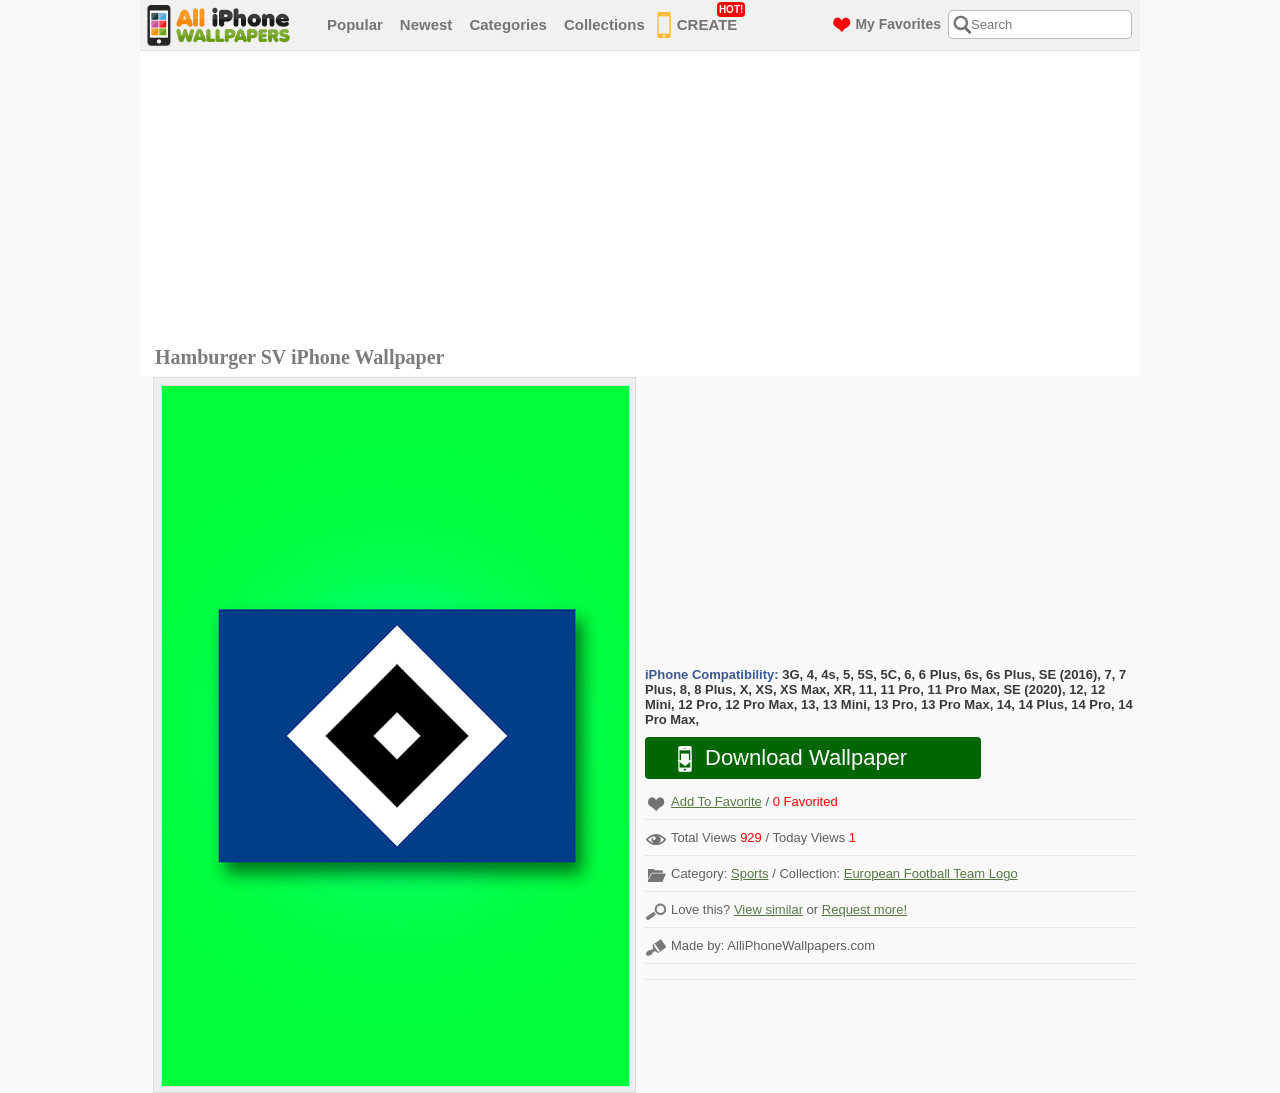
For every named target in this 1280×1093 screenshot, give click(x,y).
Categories (508, 24)
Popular (355, 24)
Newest (426, 24)
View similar (768, 909)
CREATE (701, 21)
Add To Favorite (716, 801)
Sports (750, 873)
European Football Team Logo (931, 873)
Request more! (864, 909)
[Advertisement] (645, 201)
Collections (604, 24)
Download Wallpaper (782, 758)
